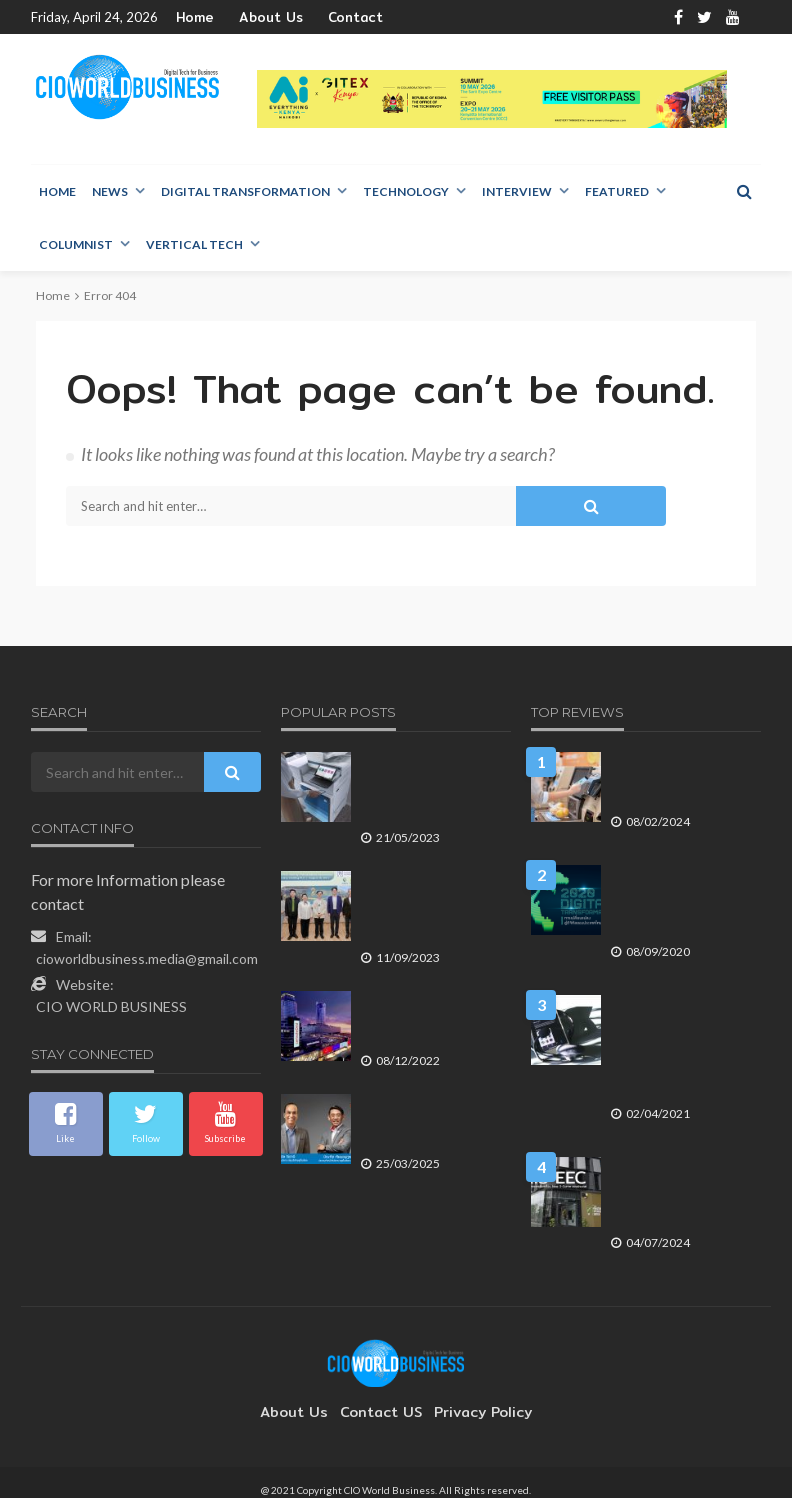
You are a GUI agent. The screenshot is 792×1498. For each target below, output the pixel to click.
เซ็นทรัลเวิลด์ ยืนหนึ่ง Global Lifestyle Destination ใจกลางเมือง (430, 1022)
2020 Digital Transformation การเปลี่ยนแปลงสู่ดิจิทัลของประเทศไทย (679, 896)
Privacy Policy (473, 1397)
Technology (406, 192)
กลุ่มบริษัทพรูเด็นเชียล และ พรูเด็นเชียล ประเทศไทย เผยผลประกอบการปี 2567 (430, 1125)
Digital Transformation (245, 192)
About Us (260, 17)
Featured (617, 192)
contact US (381, 1397)
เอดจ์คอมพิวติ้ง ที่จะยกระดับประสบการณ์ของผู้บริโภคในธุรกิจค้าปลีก (680, 783)
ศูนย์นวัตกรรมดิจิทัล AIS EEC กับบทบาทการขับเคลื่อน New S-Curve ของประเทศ (674, 1179)
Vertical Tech (194, 245)
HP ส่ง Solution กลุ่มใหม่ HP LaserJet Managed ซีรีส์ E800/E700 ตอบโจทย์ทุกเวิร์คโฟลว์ (430, 791)
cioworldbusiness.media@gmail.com (147, 959)
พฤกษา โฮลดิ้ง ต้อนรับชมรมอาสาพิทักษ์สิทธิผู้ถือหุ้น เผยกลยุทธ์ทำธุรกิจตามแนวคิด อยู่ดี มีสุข (430, 910)
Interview (517, 192)
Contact (333, 17)
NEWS (110, 192)
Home (193, 17)
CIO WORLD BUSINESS (111, 1007)
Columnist (76, 245)
